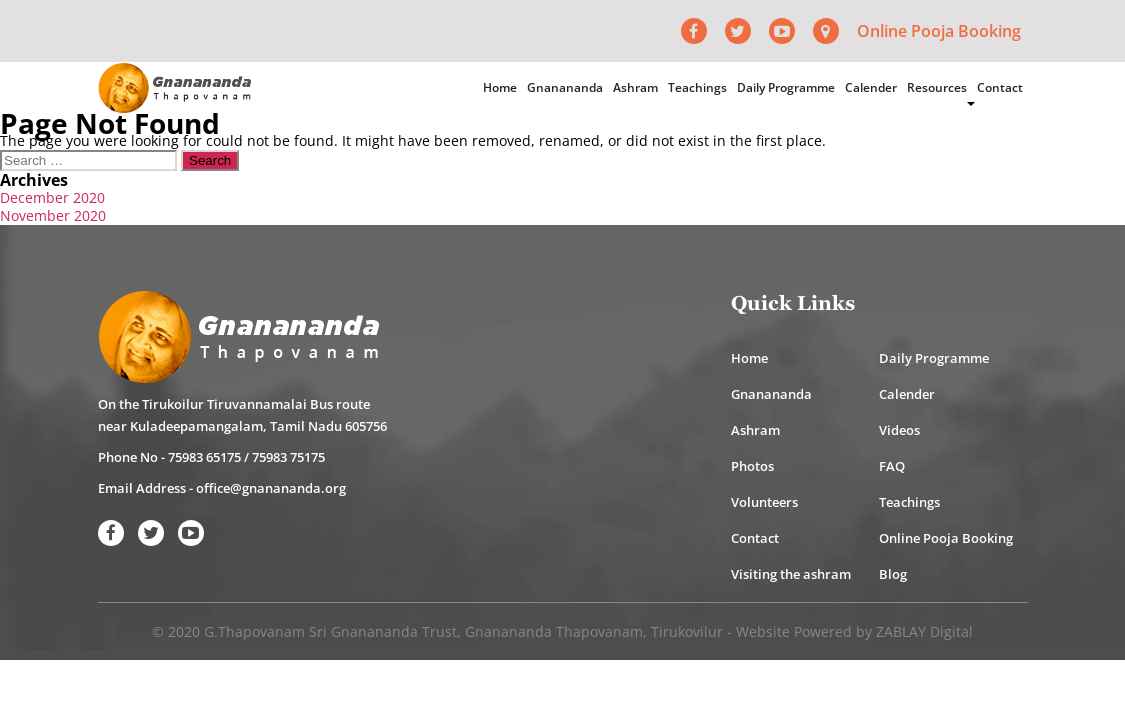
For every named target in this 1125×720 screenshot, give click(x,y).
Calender (871, 87)
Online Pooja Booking (939, 31)
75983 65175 (204, 457)
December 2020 (52, 197)
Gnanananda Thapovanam (554, 631)
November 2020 (53, 215)
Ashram (635, 87)
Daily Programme (786, 87)
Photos (752, 466)
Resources (937, 87)
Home (500, 87)
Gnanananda (565, 87)
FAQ (892, 466)
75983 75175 (288, 457)
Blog (893, 574)
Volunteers (764, 502)
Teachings (697, 87)
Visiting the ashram (791, 574)
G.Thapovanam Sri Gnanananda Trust (330, 631)
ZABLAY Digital (924, 631)
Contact (1000, 87)
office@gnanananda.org (271, 488)
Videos (899, 430)
